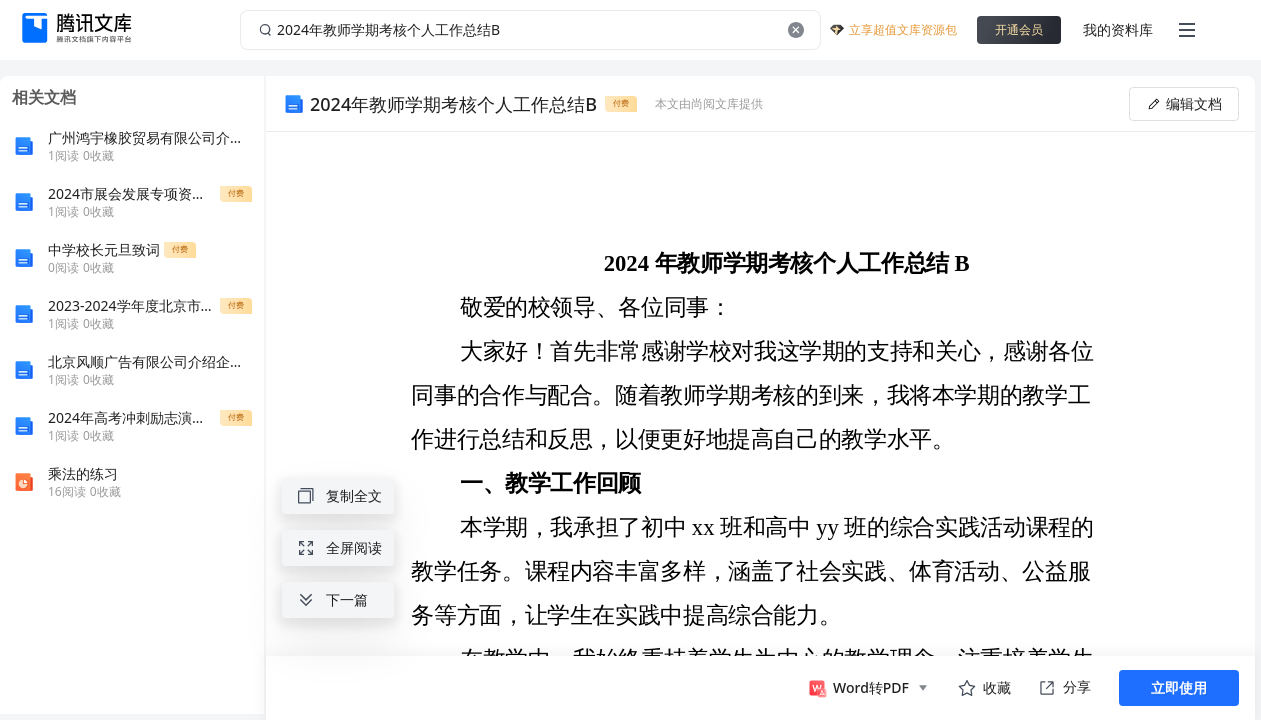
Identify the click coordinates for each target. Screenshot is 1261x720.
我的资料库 (1118, 29)
